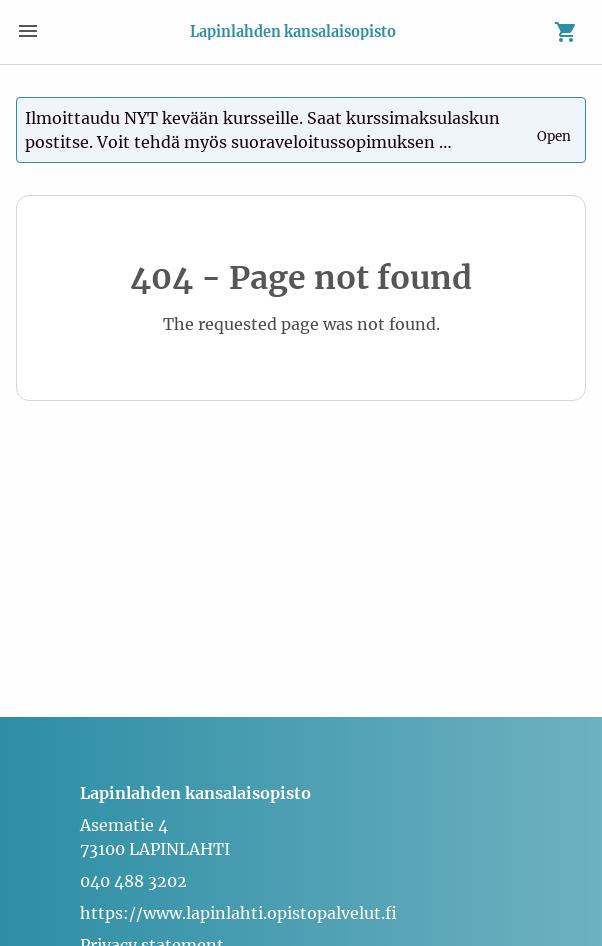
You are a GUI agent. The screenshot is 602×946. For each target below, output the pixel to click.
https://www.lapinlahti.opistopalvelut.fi (238, 913)
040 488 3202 (133, 881)
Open (555, 128)
